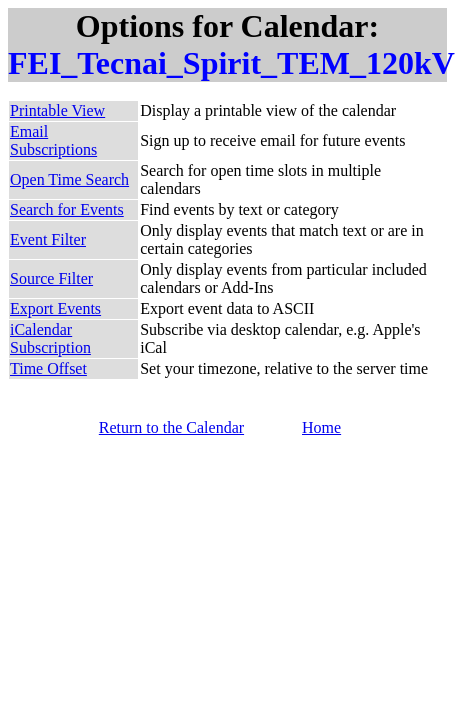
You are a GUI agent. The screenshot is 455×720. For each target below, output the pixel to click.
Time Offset (48, 368)
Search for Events (67, 209)
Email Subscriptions (53, 140)
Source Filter (51, 278)
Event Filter (48, 239)
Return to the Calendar (171, 427)
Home (321, 427)
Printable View (57, 110)
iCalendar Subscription (50, 338)
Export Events (55, 308)
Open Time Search (69, 179)
